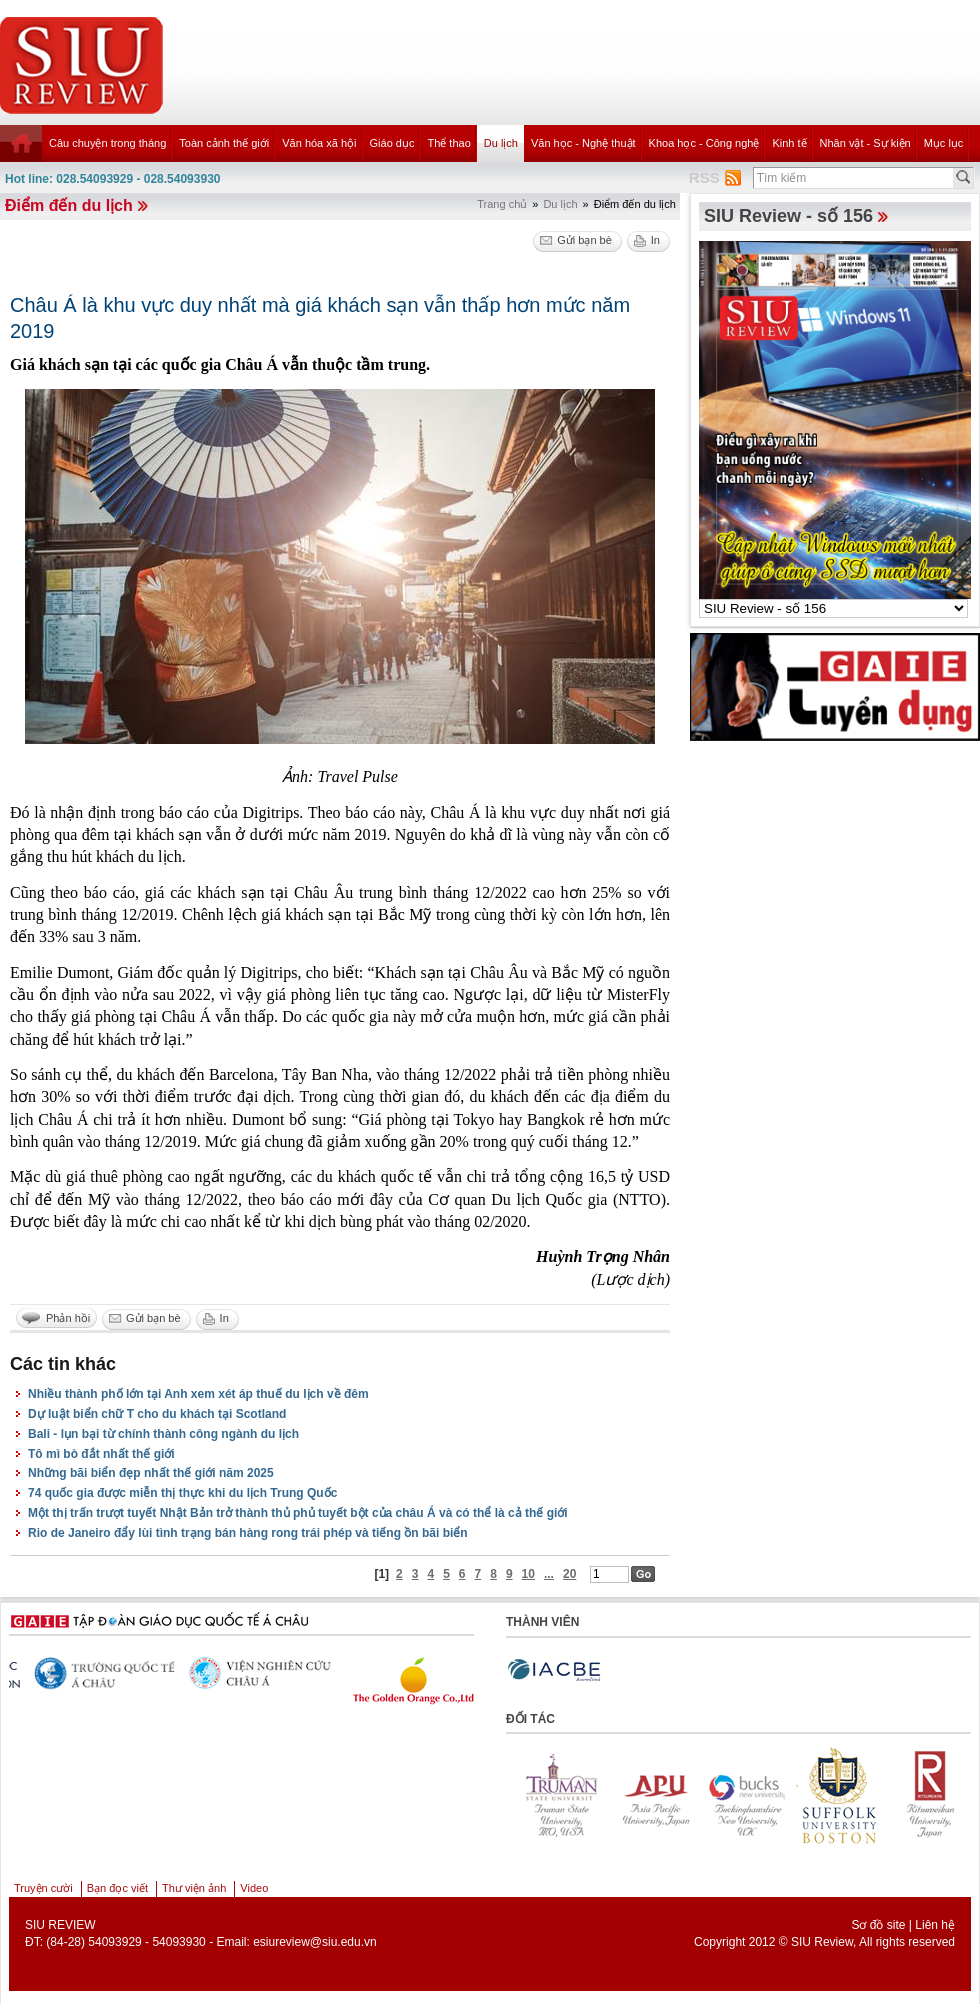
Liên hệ (935, 1925)
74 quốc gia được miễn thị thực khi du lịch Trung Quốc (182, 1493)
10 (528, 1574)
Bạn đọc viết (117, 1888)
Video (254, 1888)
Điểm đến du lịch (69, 205)
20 (569, 1574)
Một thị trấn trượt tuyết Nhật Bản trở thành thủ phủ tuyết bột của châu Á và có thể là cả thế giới (298, 1513)
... (549, 1574)
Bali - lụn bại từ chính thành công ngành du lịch (163, 1434)
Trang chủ (502, 204)
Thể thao (448, 143)
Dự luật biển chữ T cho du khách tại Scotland (157, 1414)
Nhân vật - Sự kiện (865, 143)
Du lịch (501, 143)
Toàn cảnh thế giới (224, 143)
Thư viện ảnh (194, 1888)
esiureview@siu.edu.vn (315, 1942)
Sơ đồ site (878, 1925)
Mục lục (944, 143)
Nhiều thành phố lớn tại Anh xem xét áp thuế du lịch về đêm (198, 1394)
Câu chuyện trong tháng (107, 143)
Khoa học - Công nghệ (704, 143)
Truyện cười (43, 1888)
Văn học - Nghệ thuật (583, 143)
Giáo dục (392, 143)
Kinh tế (789, 143)
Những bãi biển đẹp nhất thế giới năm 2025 (151, 1473)
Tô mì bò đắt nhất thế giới (101, 1454)
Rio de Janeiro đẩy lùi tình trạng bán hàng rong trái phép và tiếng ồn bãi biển (248, 1533)
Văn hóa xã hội (319, 143)
